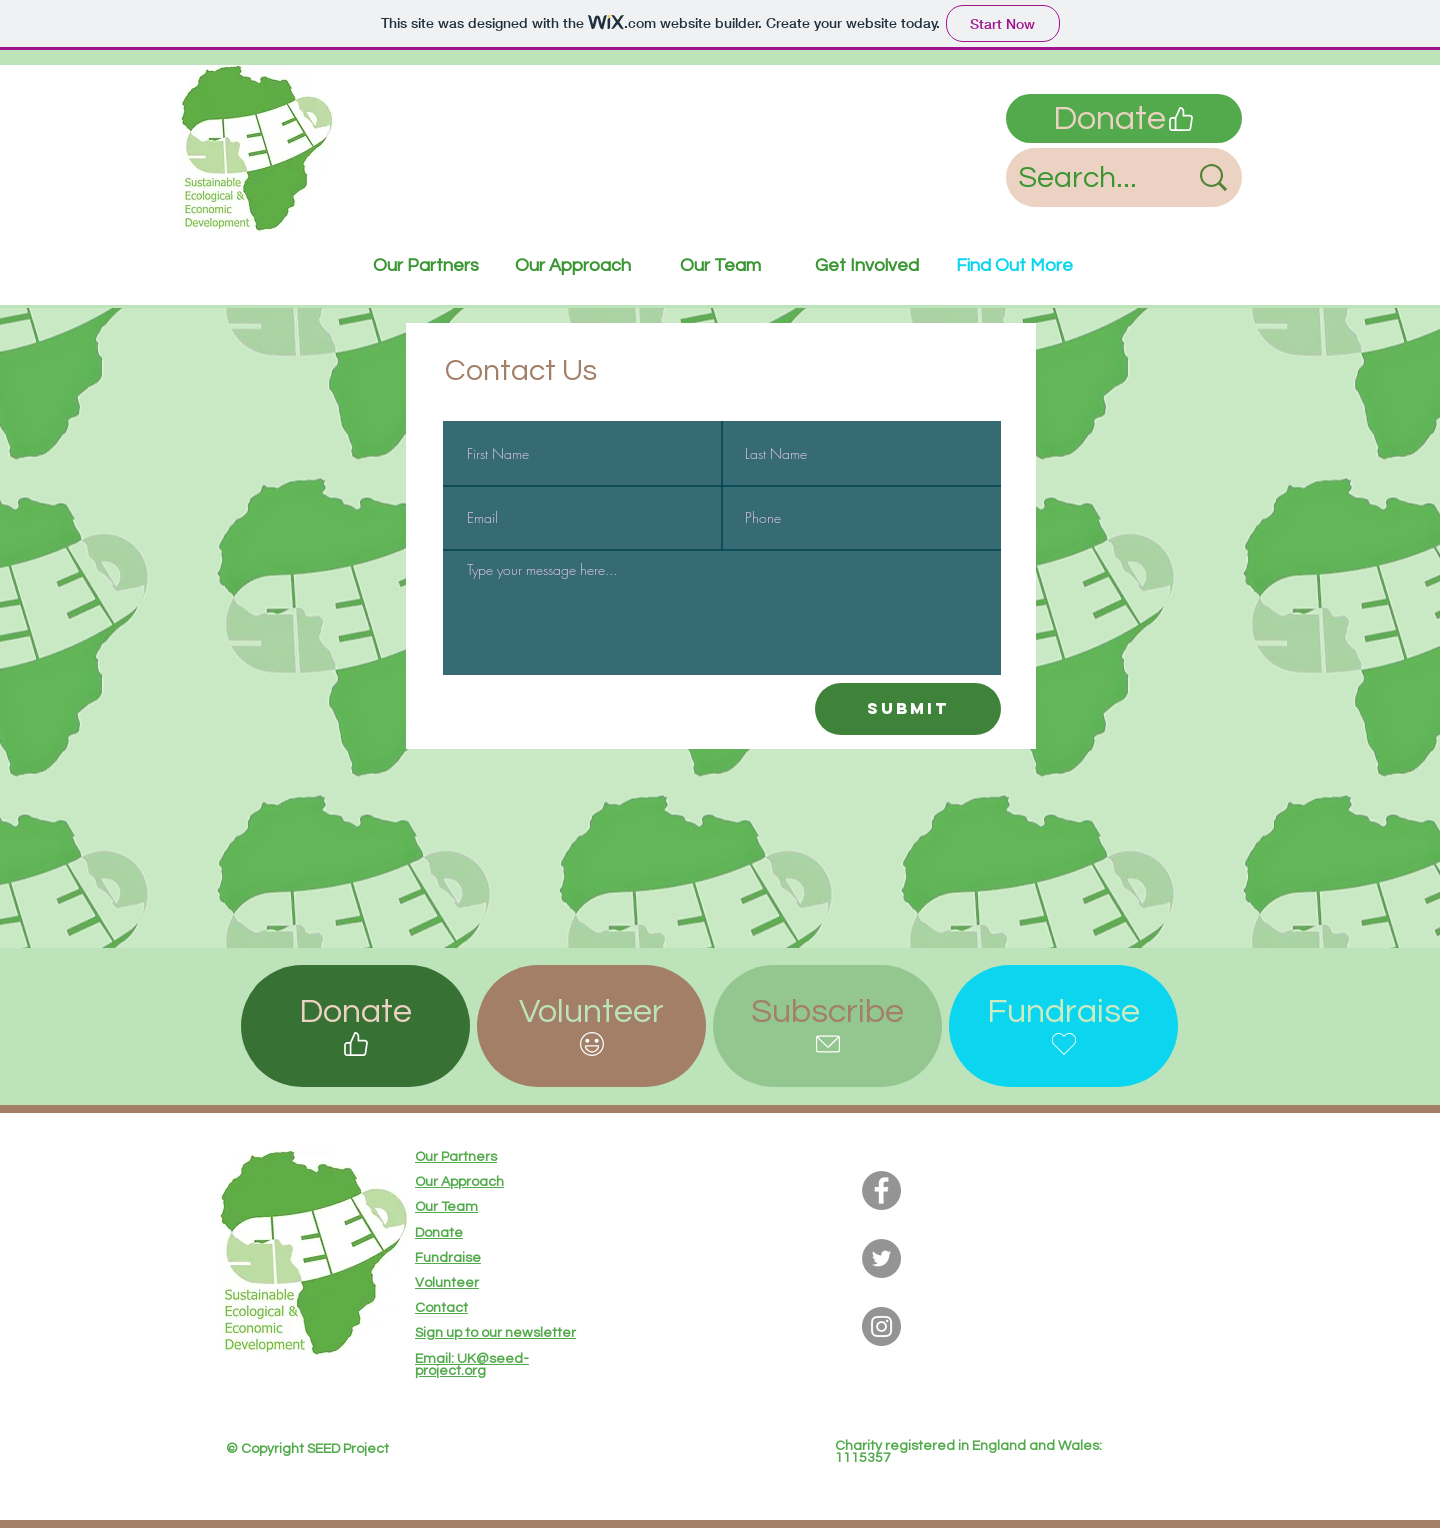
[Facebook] (881, 1190)
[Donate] (1124, 118)
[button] (591, 1026)
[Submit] (908, 709)
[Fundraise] (1063, 1026)
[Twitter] (881, 1258)
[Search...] (1088, 177)
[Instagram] (881, 1326)
